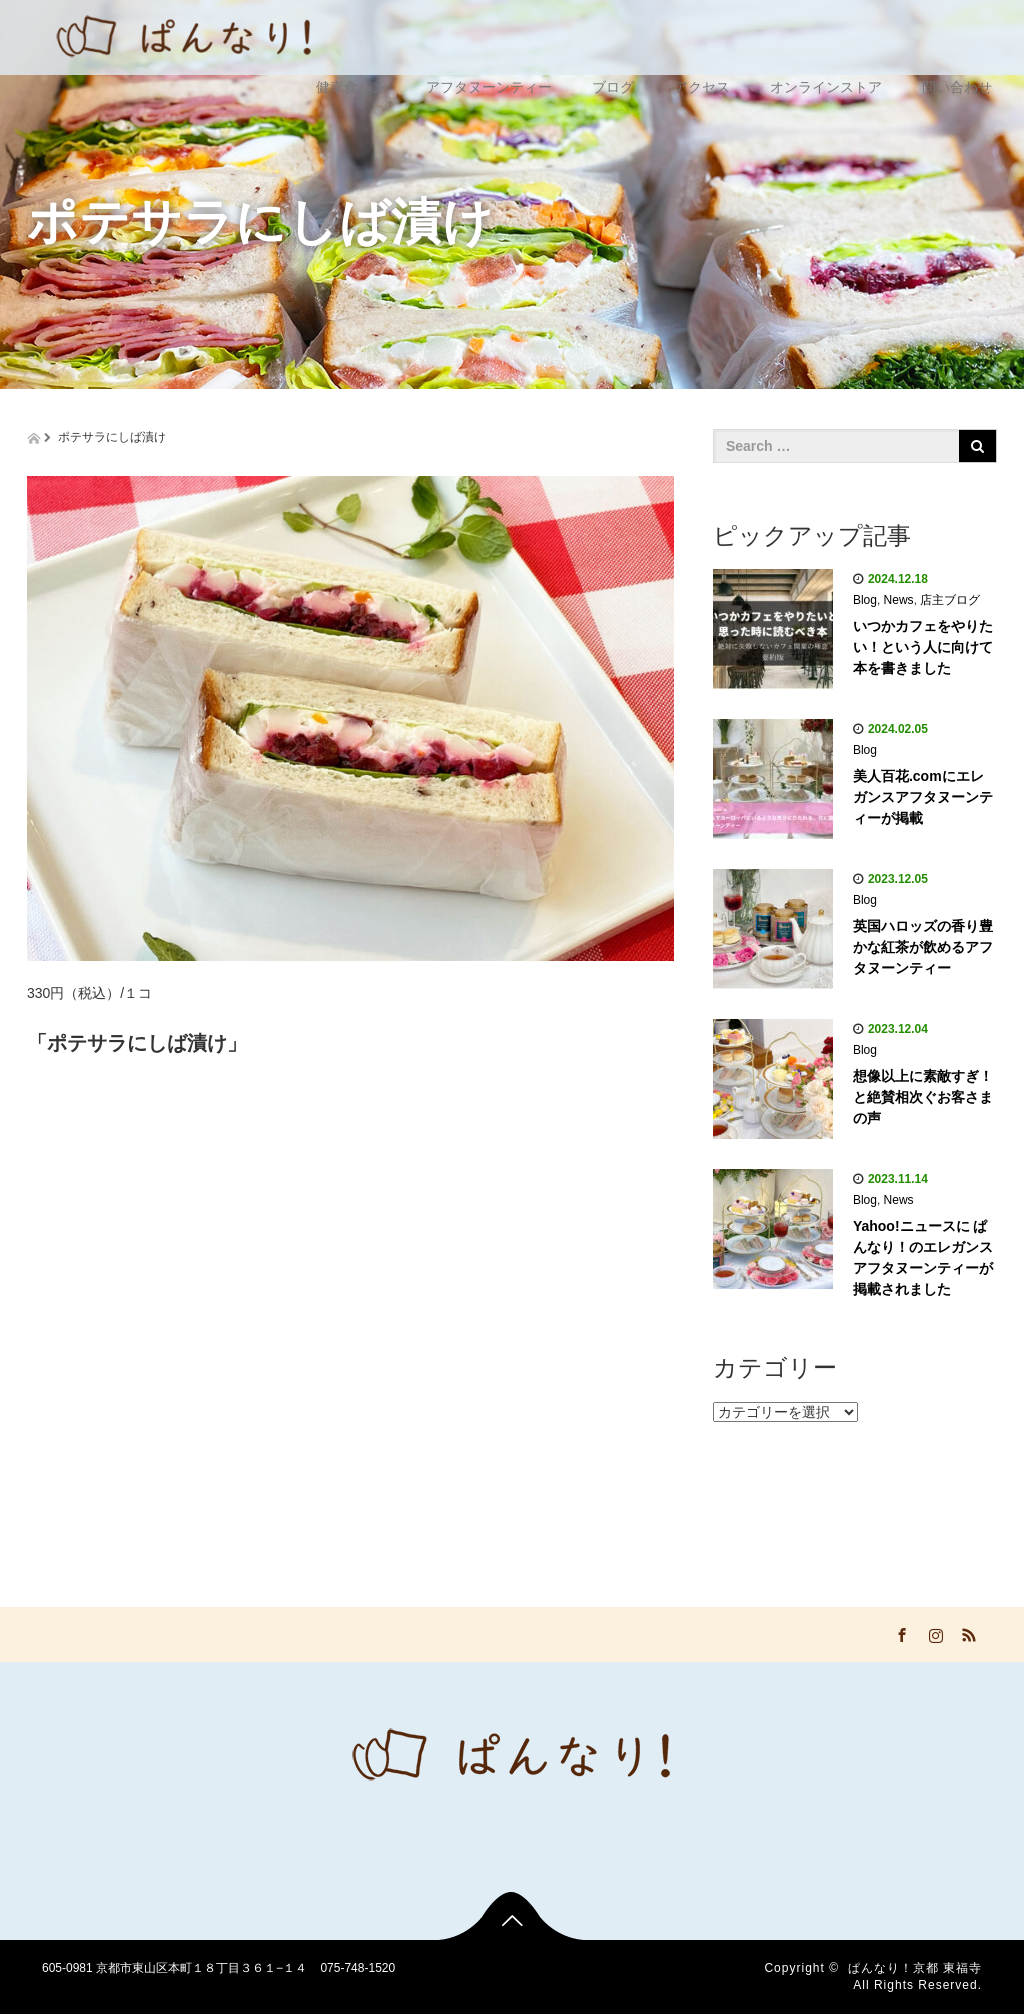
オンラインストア (826, 87)
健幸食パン (351, 87)
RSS (967, 1632)
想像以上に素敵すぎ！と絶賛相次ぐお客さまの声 (923, 1097)
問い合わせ (957, 87)
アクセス (702, 87)
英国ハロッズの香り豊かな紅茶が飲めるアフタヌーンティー (923, 947)
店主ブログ (950, 600)
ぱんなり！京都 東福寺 (915, 1968)
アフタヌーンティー (489, 87)
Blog (865, 600)
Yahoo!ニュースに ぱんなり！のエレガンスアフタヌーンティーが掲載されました (923, 1257)
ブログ (613, 87)
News (899, 600)
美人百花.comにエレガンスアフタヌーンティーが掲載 (923, 797)
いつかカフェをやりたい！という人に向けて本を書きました (923, 647)
